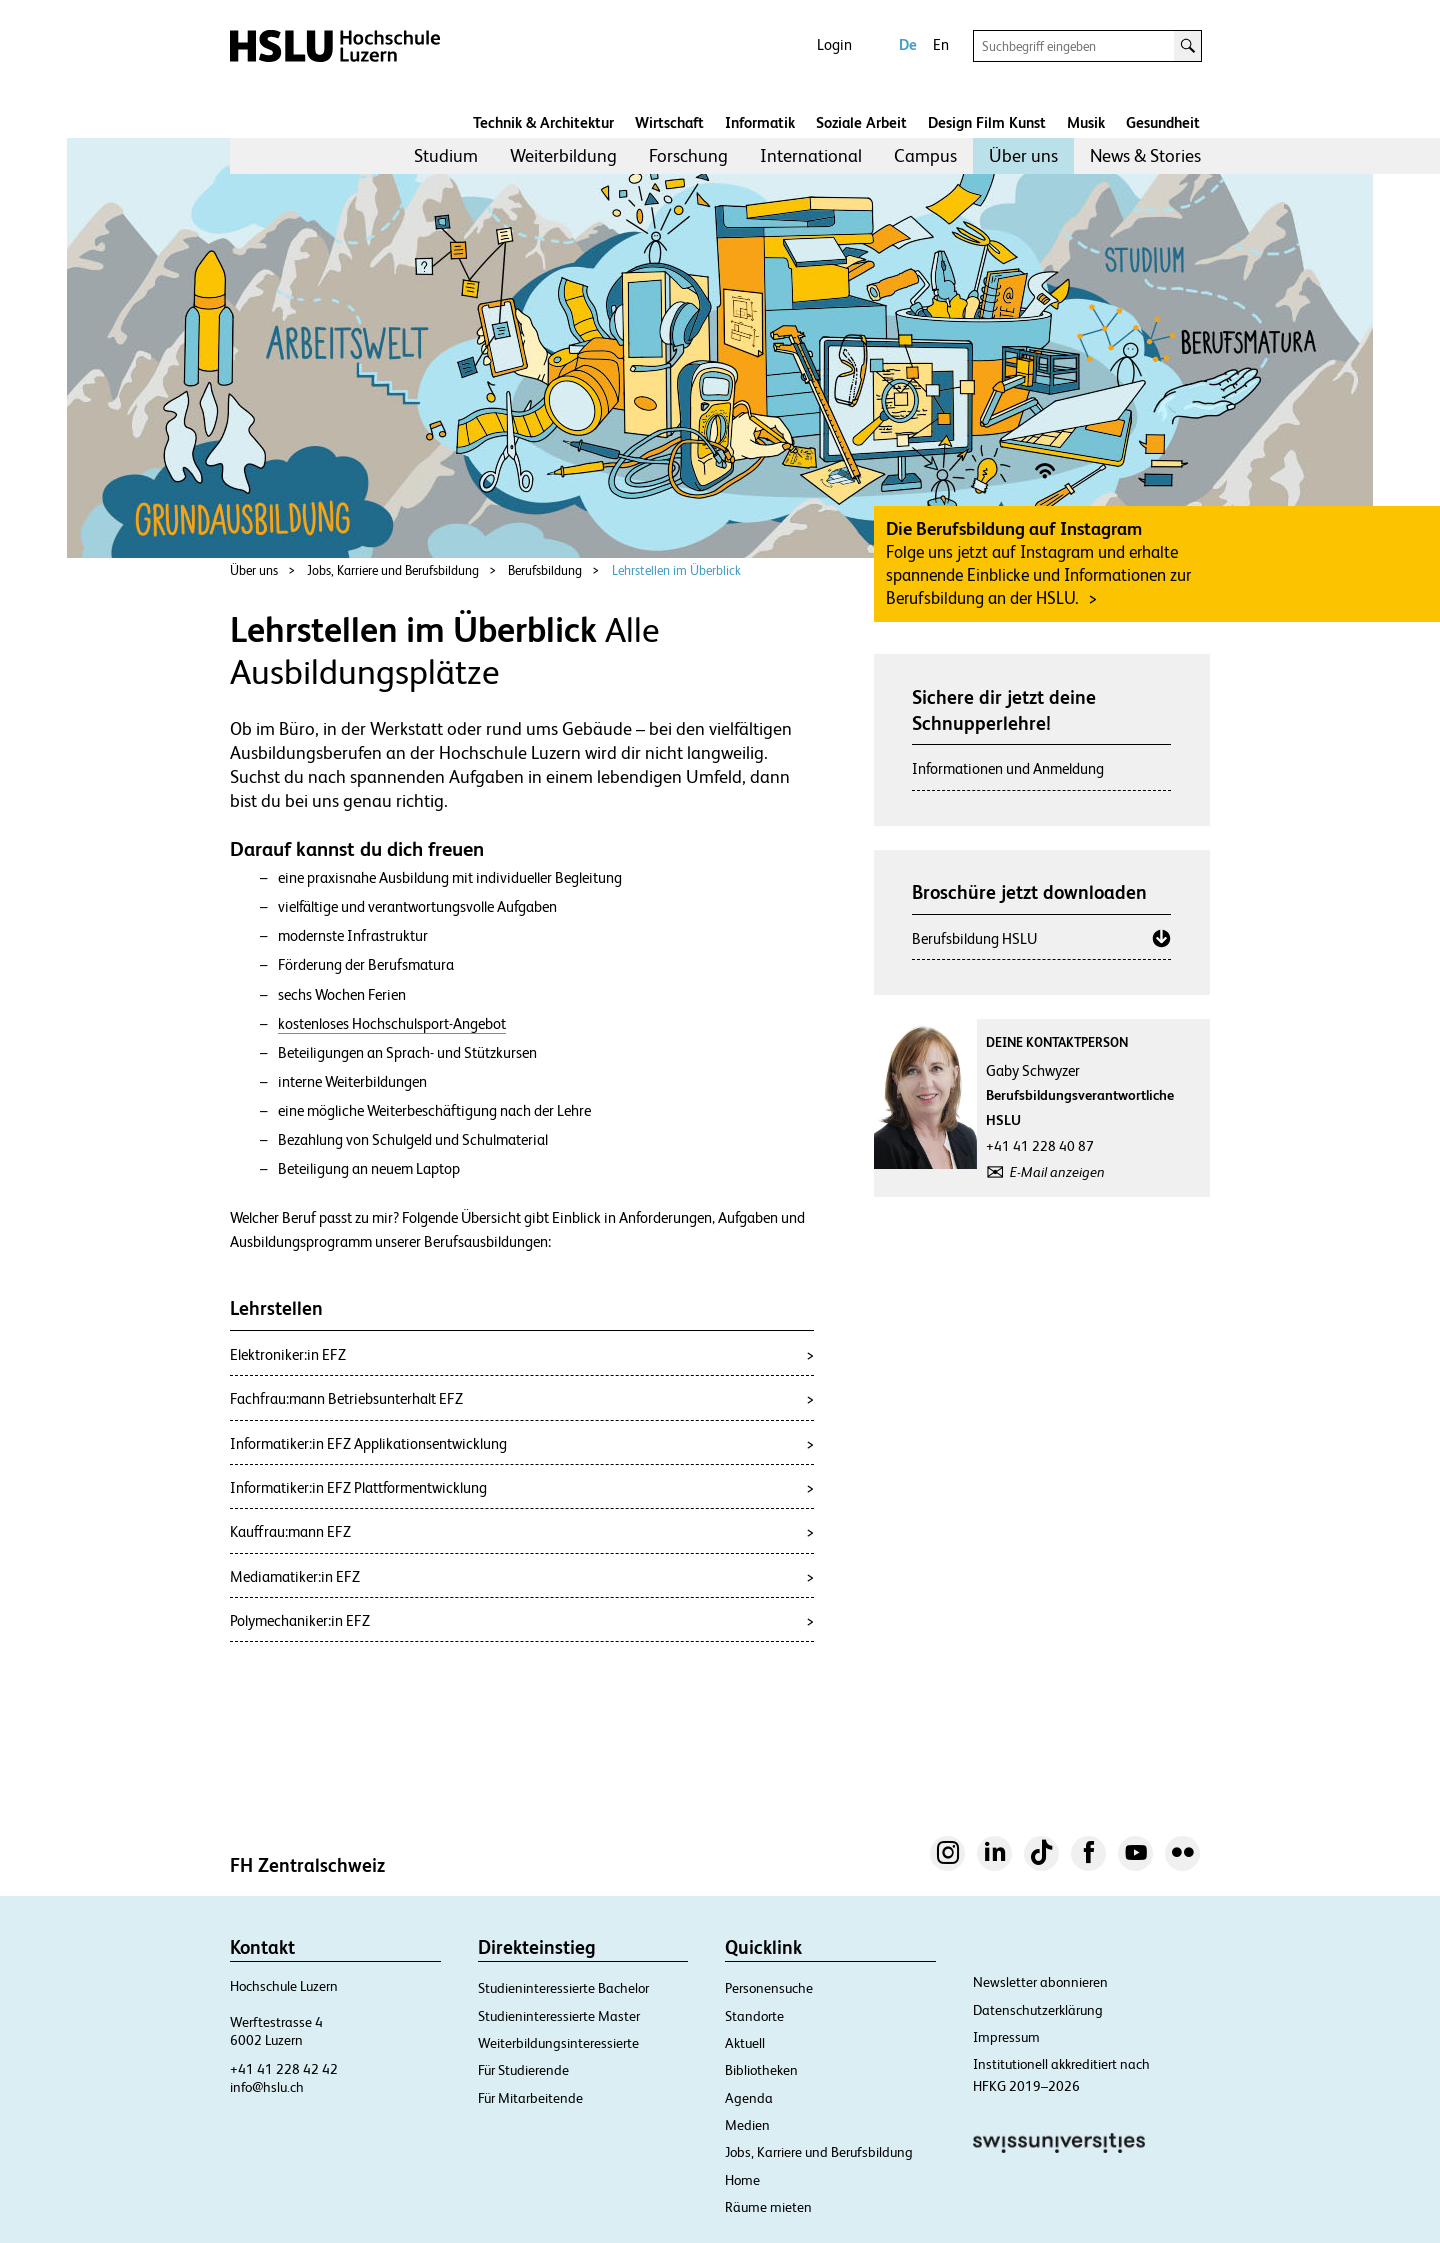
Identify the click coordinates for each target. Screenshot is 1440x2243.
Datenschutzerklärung (1038, 2010)
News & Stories (1145, 155)
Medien (747, 2125)
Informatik (760, 122)
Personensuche (769, 1988)
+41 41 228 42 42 (284, 2069)
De (908, 44)
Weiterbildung (563, 155)
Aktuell (745, 2043)
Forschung (688, 155)
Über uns (1023, 155)
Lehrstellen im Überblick (676, 570)
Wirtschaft (669, 122)
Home (742, 2180)
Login (834, 44)
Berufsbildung (545, 570)
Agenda (749, 2098)
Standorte (754, 2016)
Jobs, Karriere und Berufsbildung (393, 570)
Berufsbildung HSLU (974, 938)
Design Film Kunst (987, 122)
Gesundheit (1163, 122)
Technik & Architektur (543, 122)
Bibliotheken (761, 2070)
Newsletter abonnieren (1040, 1982)
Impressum (1006, 2037)
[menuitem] (446, 156)
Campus (925, 155)
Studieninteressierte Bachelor (563, 1988)
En (941, 44)
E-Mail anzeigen (1057, 1172)
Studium (446, 155)
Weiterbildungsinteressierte (558, 2043)
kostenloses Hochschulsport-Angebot (392, 1024)
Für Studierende (523, 2070)
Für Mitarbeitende (530, 2098)
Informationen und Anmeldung (1008, 768)
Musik (1086, 122)
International (811, 155)
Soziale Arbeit (861, 122)
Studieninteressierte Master (559, 2016)
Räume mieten (768, 2207)
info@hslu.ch (267, 2087)
